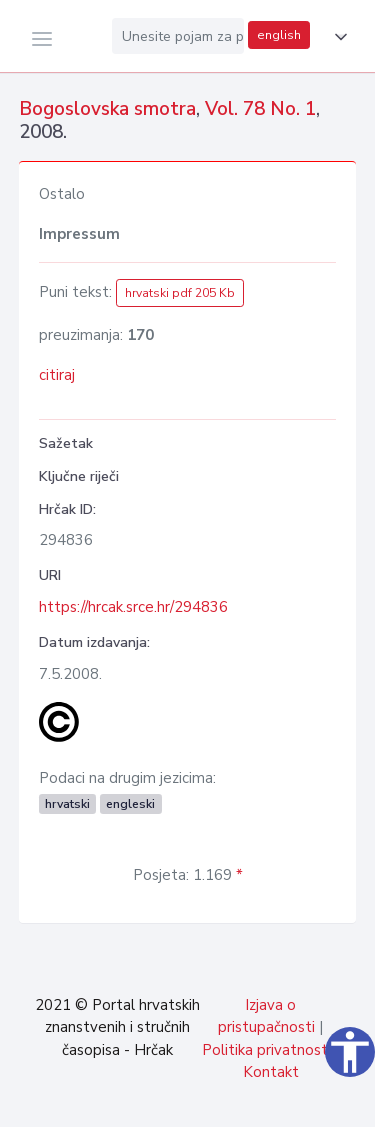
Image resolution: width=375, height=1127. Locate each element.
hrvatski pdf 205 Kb (180, 293)
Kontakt (271, 1072)
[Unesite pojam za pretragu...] (178, 36)
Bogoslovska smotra (107, 109)
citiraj (57, 375)
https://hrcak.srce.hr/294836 (133, 607)
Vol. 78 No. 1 (260, 109)
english (279, 35)
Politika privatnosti (266, 1050)
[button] (337, 37)
